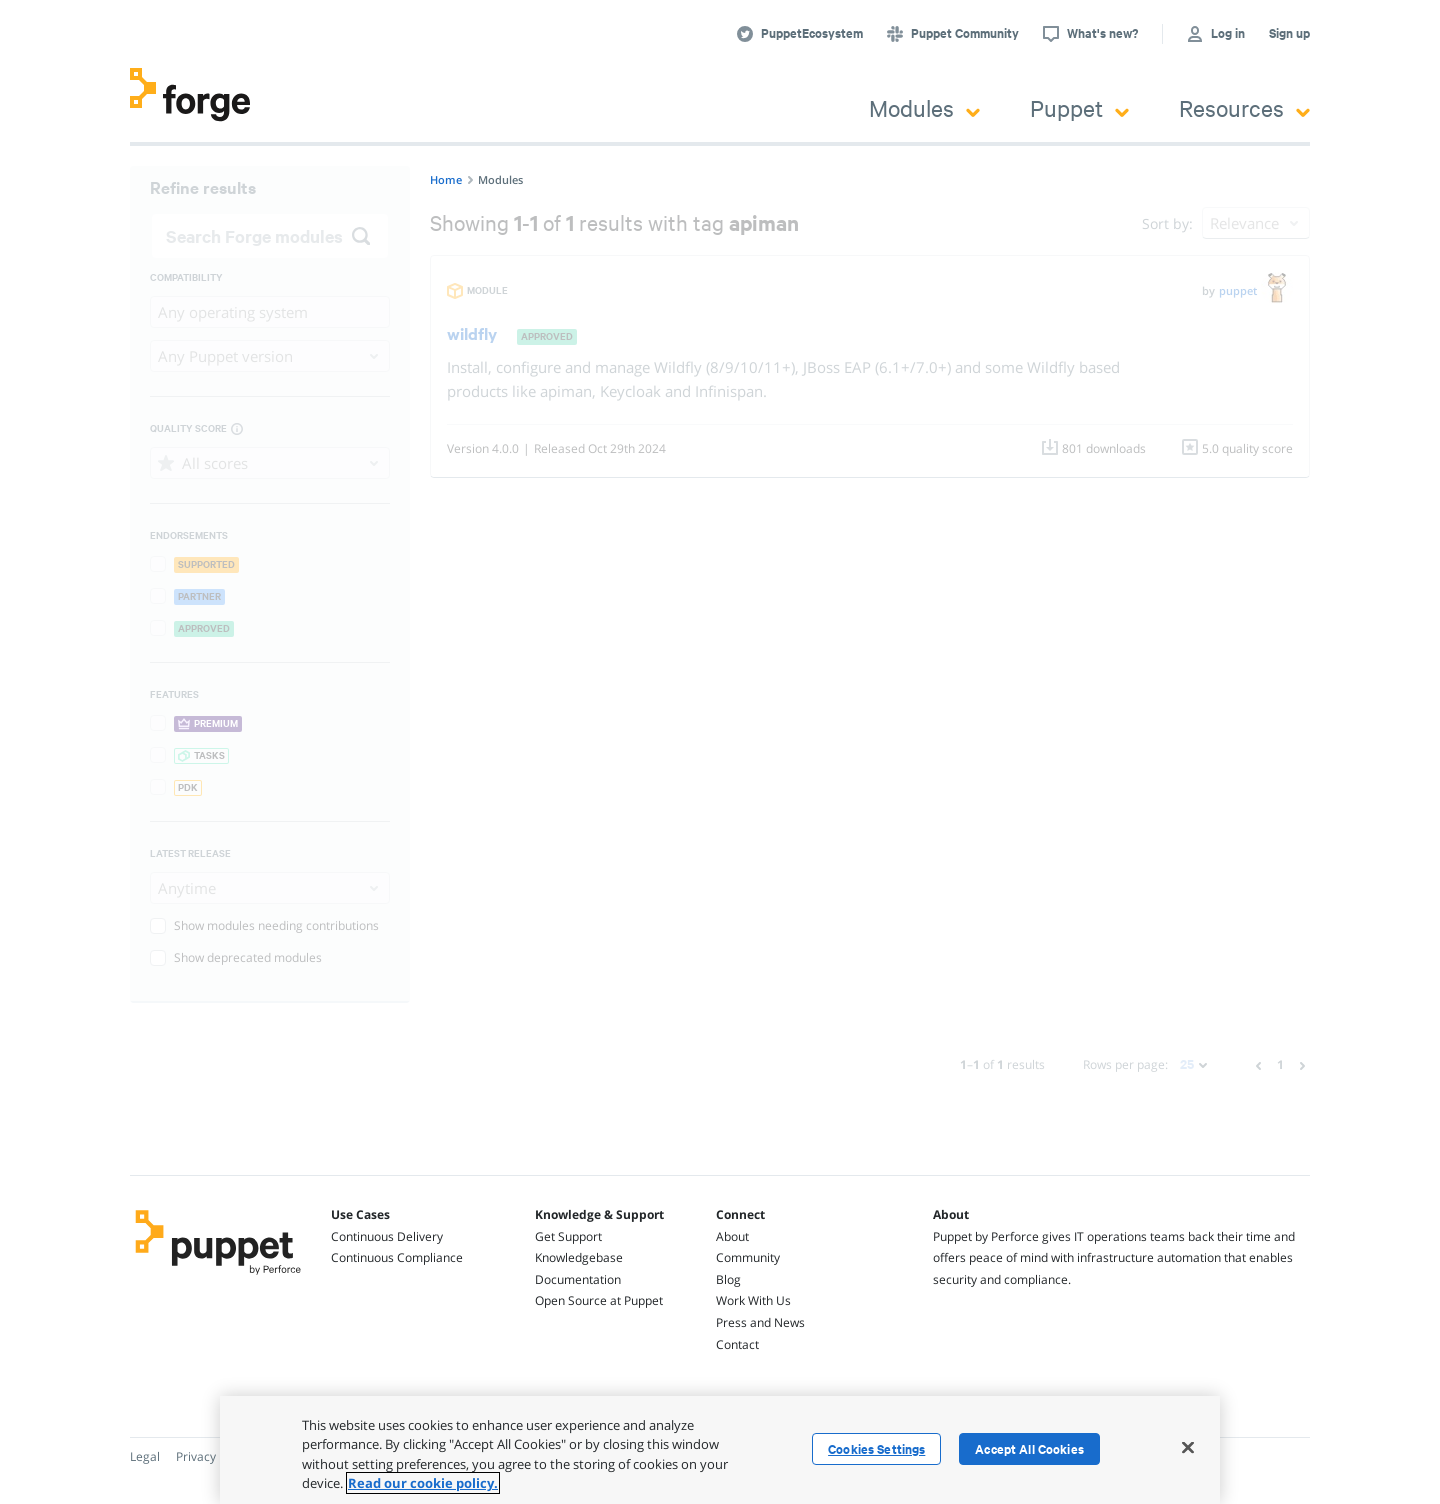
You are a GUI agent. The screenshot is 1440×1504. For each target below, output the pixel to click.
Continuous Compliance (397, 1257)
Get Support (568, 1236)
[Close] (1188, 1447)
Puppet (1079, 107)
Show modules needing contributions (264, 925)
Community (748, 1257)
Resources (1244, 107)
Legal (145, 1456)
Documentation (578, 1279)
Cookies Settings (876, 1449)
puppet (1238, 290)
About (732, 1236)
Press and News (760, 1322)
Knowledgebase (579, 1257)
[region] (720, 1450)
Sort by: (1167, 223)
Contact (737, 1344)
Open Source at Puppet (599, 1300)
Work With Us (753, 1300)
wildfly (472, 333)
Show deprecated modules (236, 957)
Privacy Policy (213, 1456)
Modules (924, 107)
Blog (728, 1279)
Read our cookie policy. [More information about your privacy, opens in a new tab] (423, 1483)
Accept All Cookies (1029, 1449)
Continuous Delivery (387, 1236)
